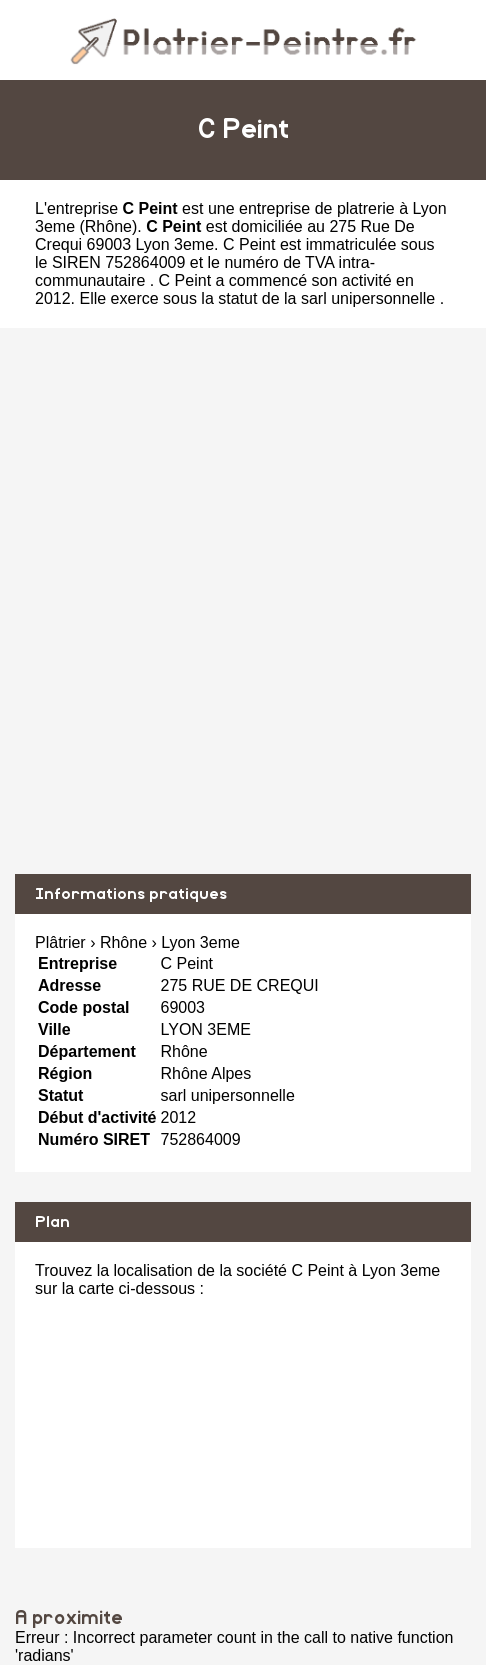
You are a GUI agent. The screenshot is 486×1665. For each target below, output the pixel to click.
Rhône (108, 226)
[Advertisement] (243, 601)
